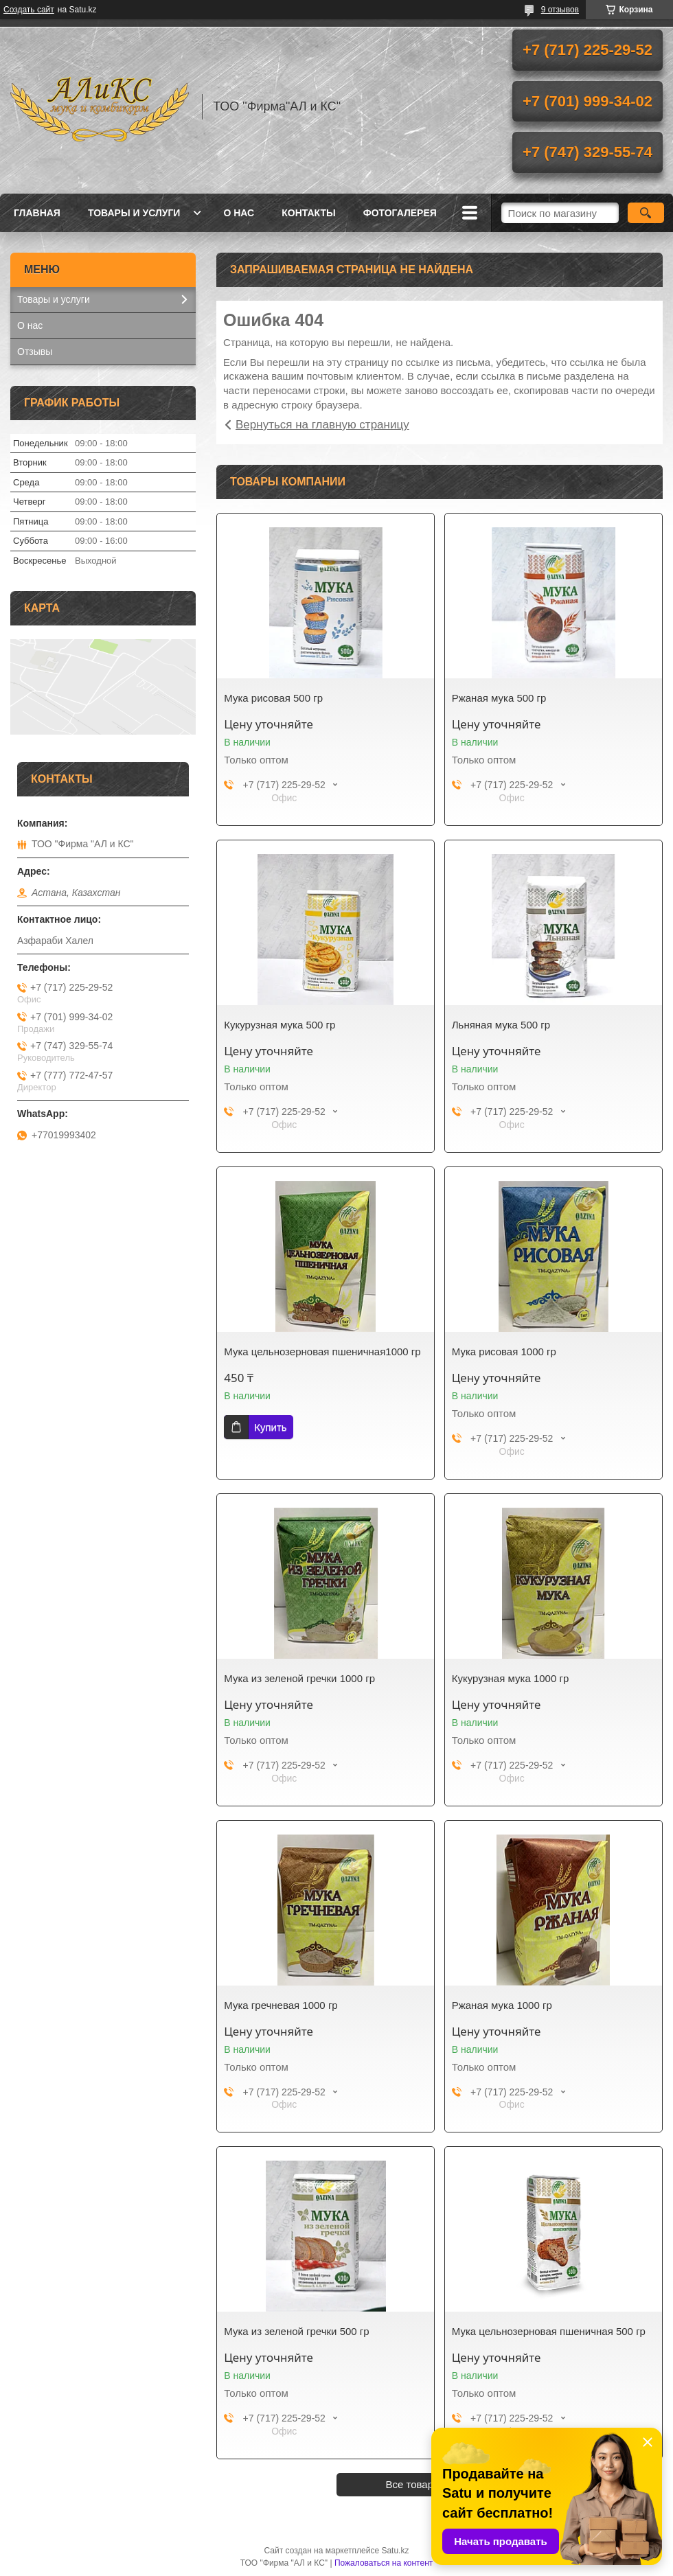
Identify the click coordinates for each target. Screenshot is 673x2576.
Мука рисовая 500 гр (273, 698)
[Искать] (646, 213)
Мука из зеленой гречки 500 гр (296, 2331)
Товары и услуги (134, 212)
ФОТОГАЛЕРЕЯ (400, 212)
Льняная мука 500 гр (501, 1025)
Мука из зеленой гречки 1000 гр (299, 1678)
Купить (270, 1427)
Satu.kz (395, 2550)
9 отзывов (560, 9)
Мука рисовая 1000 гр (504, 1351)
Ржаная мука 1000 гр (502, 2005)
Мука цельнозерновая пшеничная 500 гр (549, 2331)
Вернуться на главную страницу (322, 424)
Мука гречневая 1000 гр (280, 2005)
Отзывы (34, 351)
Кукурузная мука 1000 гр (510, 1678)
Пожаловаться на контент (383, 2563)
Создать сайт (28, 9)
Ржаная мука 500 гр (499, 698)
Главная (37, 212)
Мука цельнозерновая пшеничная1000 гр (322, 1351)
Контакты (308, 212)
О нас (238, 212)
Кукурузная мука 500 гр (279, 1025)
